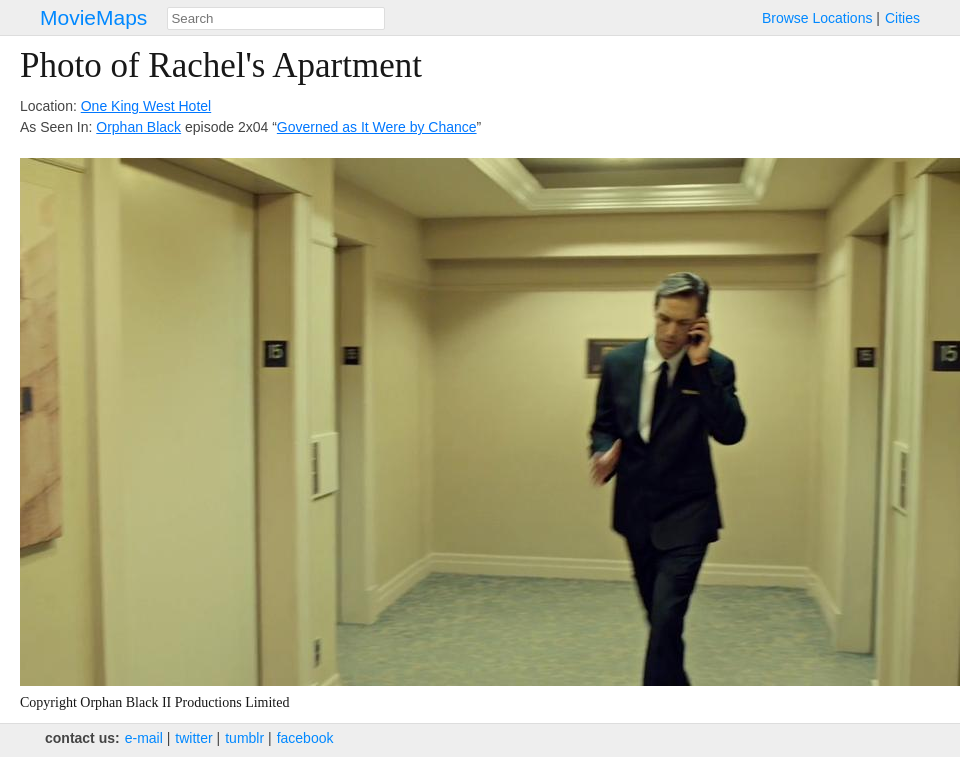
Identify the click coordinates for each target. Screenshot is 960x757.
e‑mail (144, 738)
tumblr (244, 738)
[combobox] (276, 18)
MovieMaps (93, 17)
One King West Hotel (146, 106)
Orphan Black (138, 127)
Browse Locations (817, 18)
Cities (902, 18)
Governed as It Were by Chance (377, 127)
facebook (305, 738)
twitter (193, 738)
